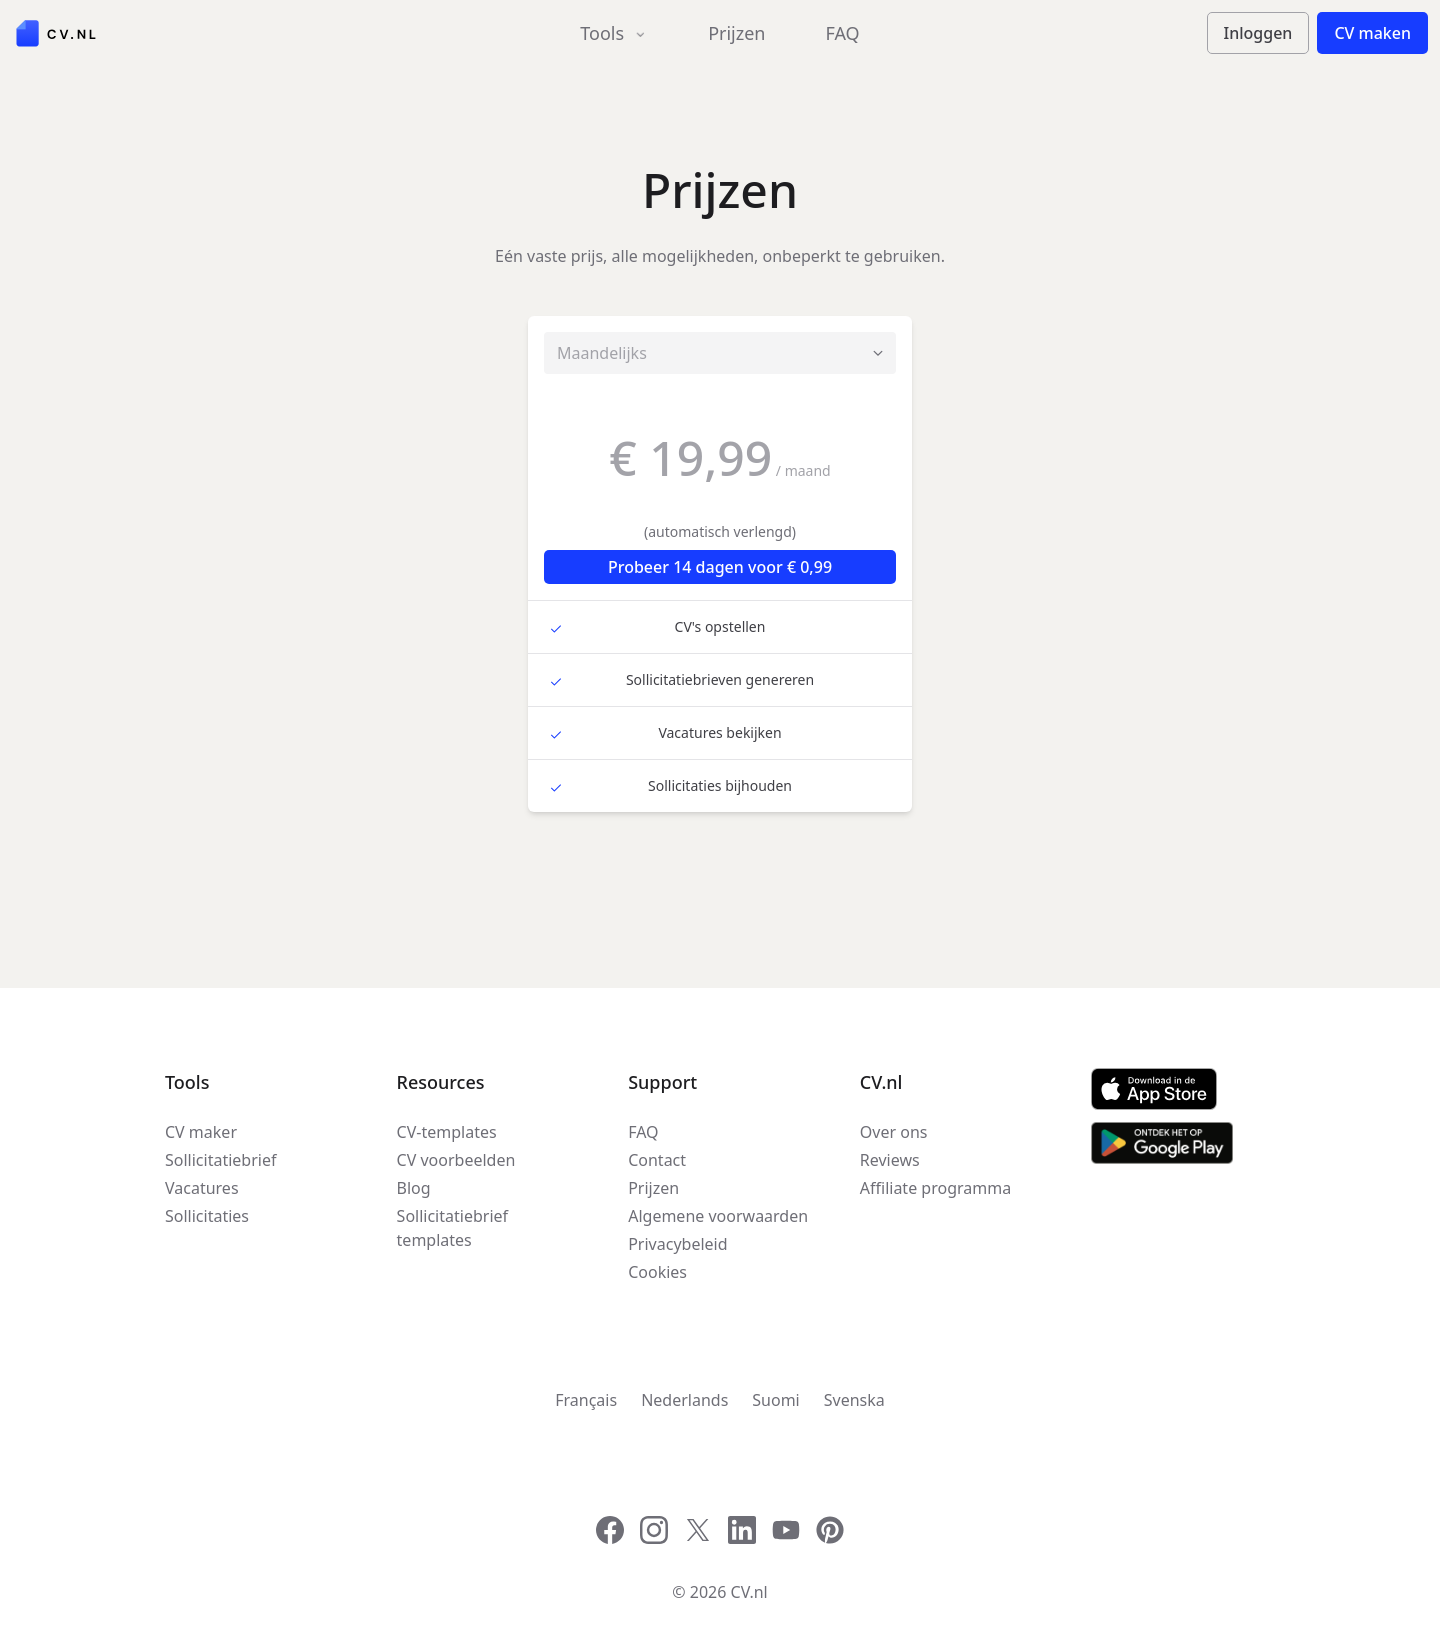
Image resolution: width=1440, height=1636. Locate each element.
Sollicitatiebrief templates (452, 1228)
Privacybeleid (677, 1244)
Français (586, 1400)
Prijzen (736, 33)
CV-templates (447, 1132)
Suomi (775, 1400)
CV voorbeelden (456, 1160)
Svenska (854, 1400)
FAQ (842, 33)
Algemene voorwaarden (718, 1216)
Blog (414, 1188)
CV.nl (749, 1592)
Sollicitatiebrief (220, 1160)
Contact (657, 1160)
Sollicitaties (207, 1216)
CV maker (201, 1132)
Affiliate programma (935, 1188)
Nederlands (684, 1400)
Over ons (894, 1132)
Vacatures (202, 1188)
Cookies (657, 1272)
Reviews (890, 1160)
